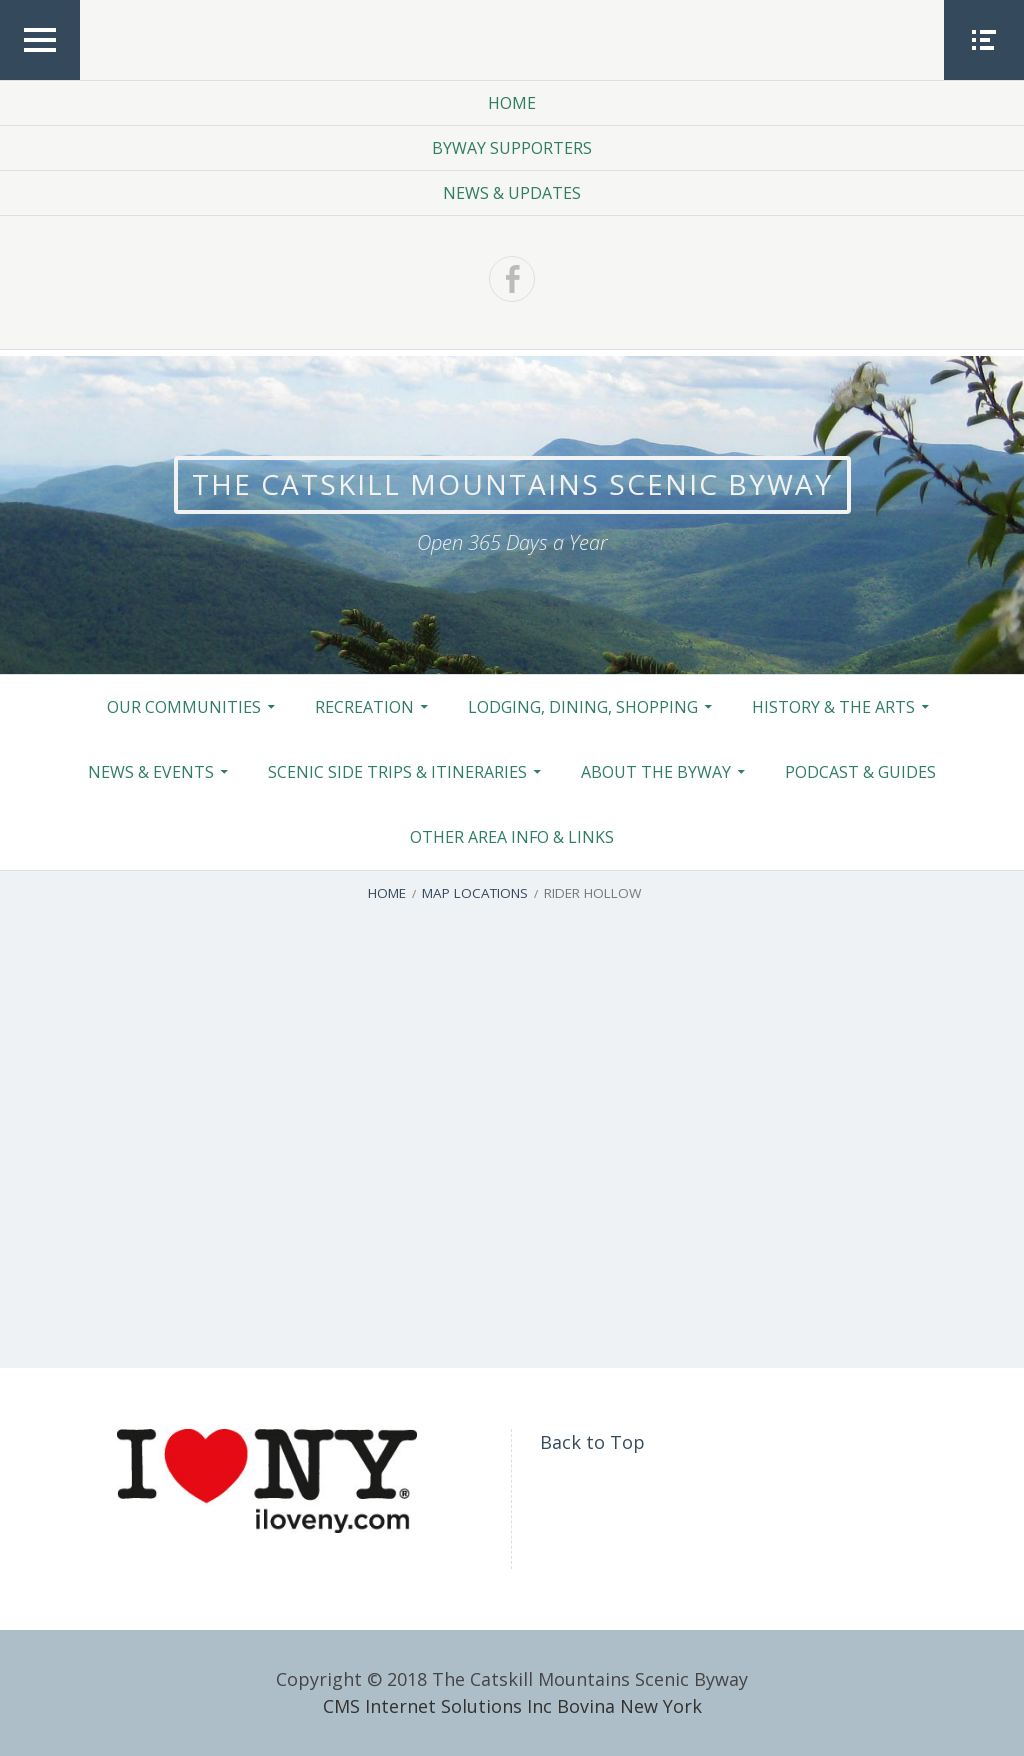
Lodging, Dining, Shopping (583, 707)
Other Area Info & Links (512, 837)
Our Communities (184, 707)
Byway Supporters (512, 148)
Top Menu (40, 78)
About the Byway (656, 772)
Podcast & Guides (860, 772)
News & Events (151, 772)
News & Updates (512, 193)
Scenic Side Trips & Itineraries (397, 772)
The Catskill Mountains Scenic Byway (512, 484)
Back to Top (592, 1442)
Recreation (364, 707)
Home (512, 103)
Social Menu (984, 78)
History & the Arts (833, 707)
